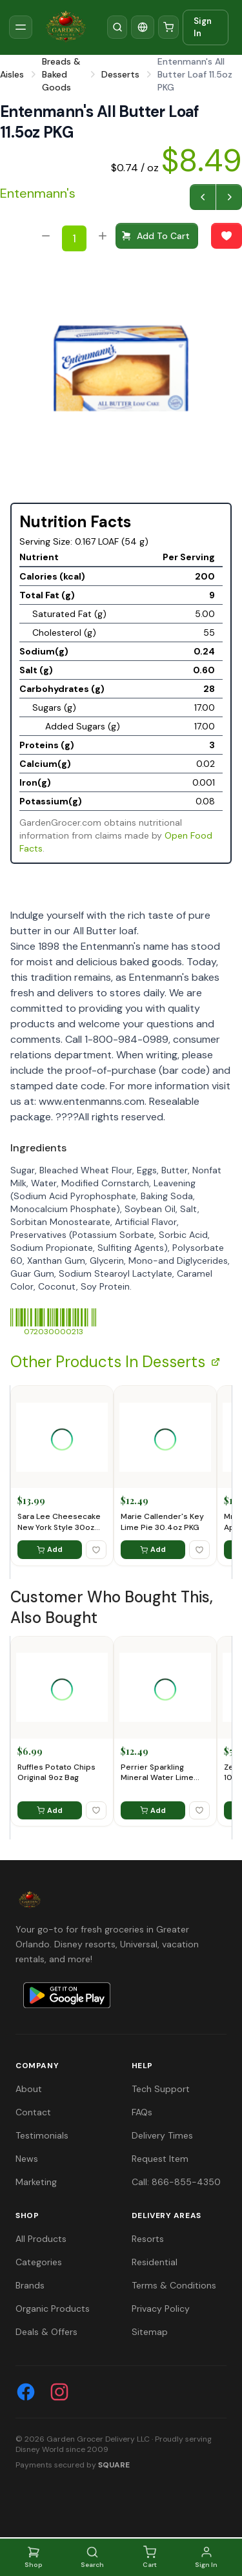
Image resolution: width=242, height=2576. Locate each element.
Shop (34, 2557)
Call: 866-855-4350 (176, 2182)
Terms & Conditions (174, 2285)
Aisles (12, 74)
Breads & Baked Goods (61, 74)
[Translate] (142, 27)
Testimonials (41, 2135)
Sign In (203, 27)
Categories (38, 2262)
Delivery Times (162, 2135)
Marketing (36, 2182)
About (28, 2089)
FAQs (142, 2112)
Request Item (160, 2158)
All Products (40, 2239)
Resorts (148, 2239)
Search (92, 2557)
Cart (150, 2557)
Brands (30, 2285)
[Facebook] (25, 2392)
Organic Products (52, 2308)
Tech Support (161, 2089)
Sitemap (150, 2332)
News (26, 2158)
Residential (154, 2262)
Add (50, 1549)
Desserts (120, 74)
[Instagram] (59, 2392)
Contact (33, 2112)
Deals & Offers (46, 2332)
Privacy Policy (161, 2308)
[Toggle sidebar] (20, 27)
